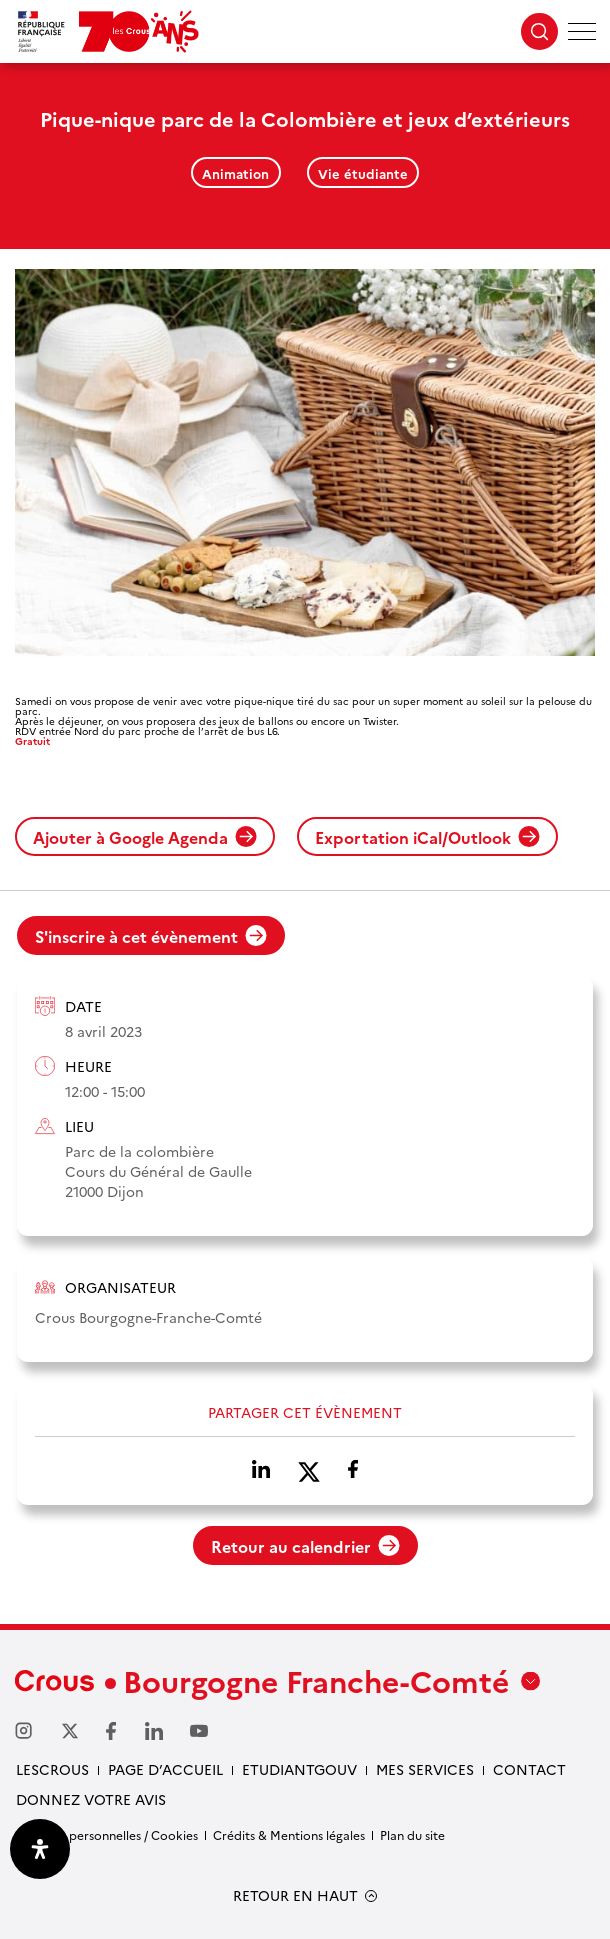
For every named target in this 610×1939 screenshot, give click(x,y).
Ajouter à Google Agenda (145, 837)
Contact (529, 1769)
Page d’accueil (165, 1769)
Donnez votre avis (91, 1799)
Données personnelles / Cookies (106, 1834)
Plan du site (412, 1834)
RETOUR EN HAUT (295, 1895)
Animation (235, 173)
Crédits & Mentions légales (289, 1834)
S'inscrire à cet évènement (151, 936)
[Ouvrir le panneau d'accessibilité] (40, 1849)
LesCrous (52, 1769)
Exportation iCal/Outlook (427, 837)
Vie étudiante (363, 173)
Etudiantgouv (299, 1769)
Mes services (425, 1769)
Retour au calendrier (305, 1546)
